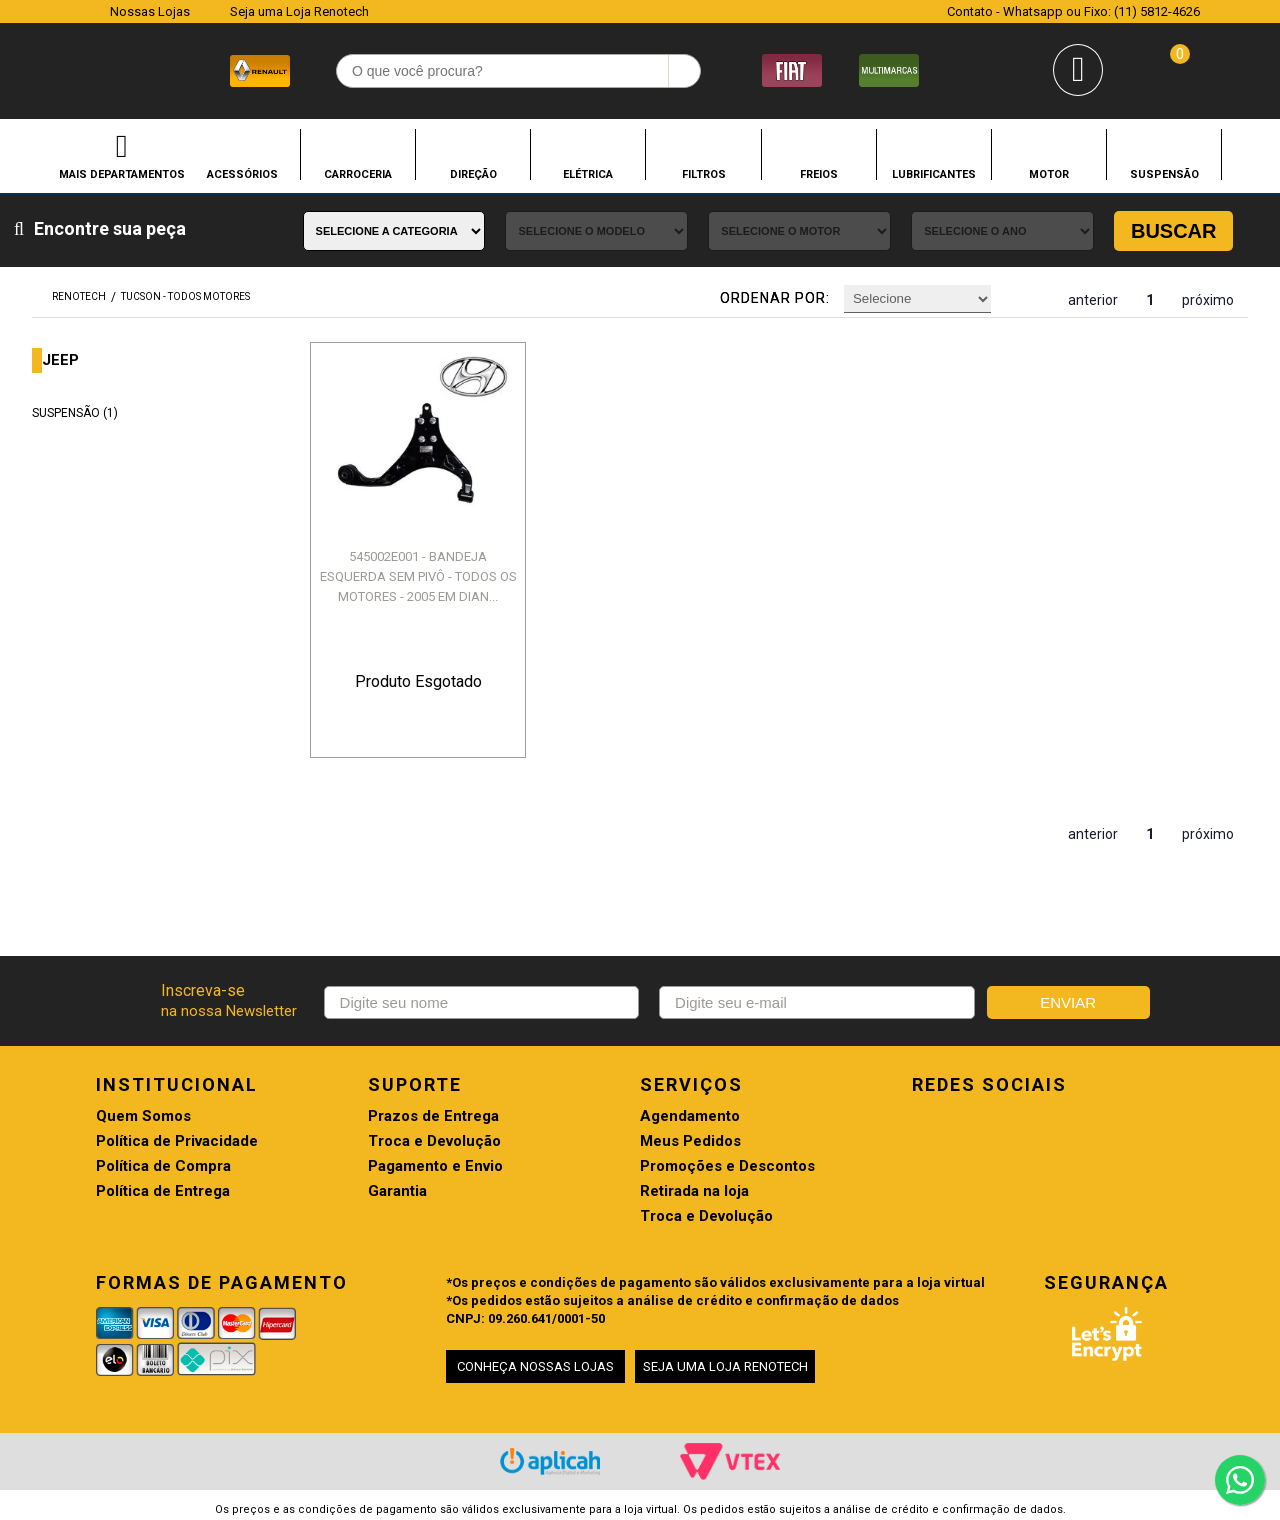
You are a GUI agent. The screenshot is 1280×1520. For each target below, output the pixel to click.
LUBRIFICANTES (934, 174)
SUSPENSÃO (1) (75, 413)
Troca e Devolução (434, 1141)
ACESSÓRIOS (242, 174)
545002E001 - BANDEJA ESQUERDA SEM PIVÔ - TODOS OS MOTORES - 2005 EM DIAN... (418, 576)
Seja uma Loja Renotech (299, 11)
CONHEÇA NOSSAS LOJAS (535, 1366)
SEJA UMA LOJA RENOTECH (725, 1366)
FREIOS (819, 174)
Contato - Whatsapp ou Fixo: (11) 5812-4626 (1073, 11)
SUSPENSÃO (1164, 174)
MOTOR (1049, 174)
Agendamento (690, 1116)
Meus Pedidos (690, 1141)
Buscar (1174, 231)
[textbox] (518, 71)
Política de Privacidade (177, 1141)
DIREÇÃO (473, 174)
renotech (79, 296)
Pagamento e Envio (435, 1166)
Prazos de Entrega (433, 1116)
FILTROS (704, 174)
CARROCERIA (358, 174)
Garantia (397, 1191)
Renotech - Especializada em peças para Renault (70, 68)
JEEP (60, 360)
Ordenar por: (775, 298)
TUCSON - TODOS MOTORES (185, 296)
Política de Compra (163, 1166)
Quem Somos (143, 1116)
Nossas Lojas (150, 11)
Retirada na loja (694, 1191)
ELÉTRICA (588, 174)
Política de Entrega (163, 1191)
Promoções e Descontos (727, 1166)
